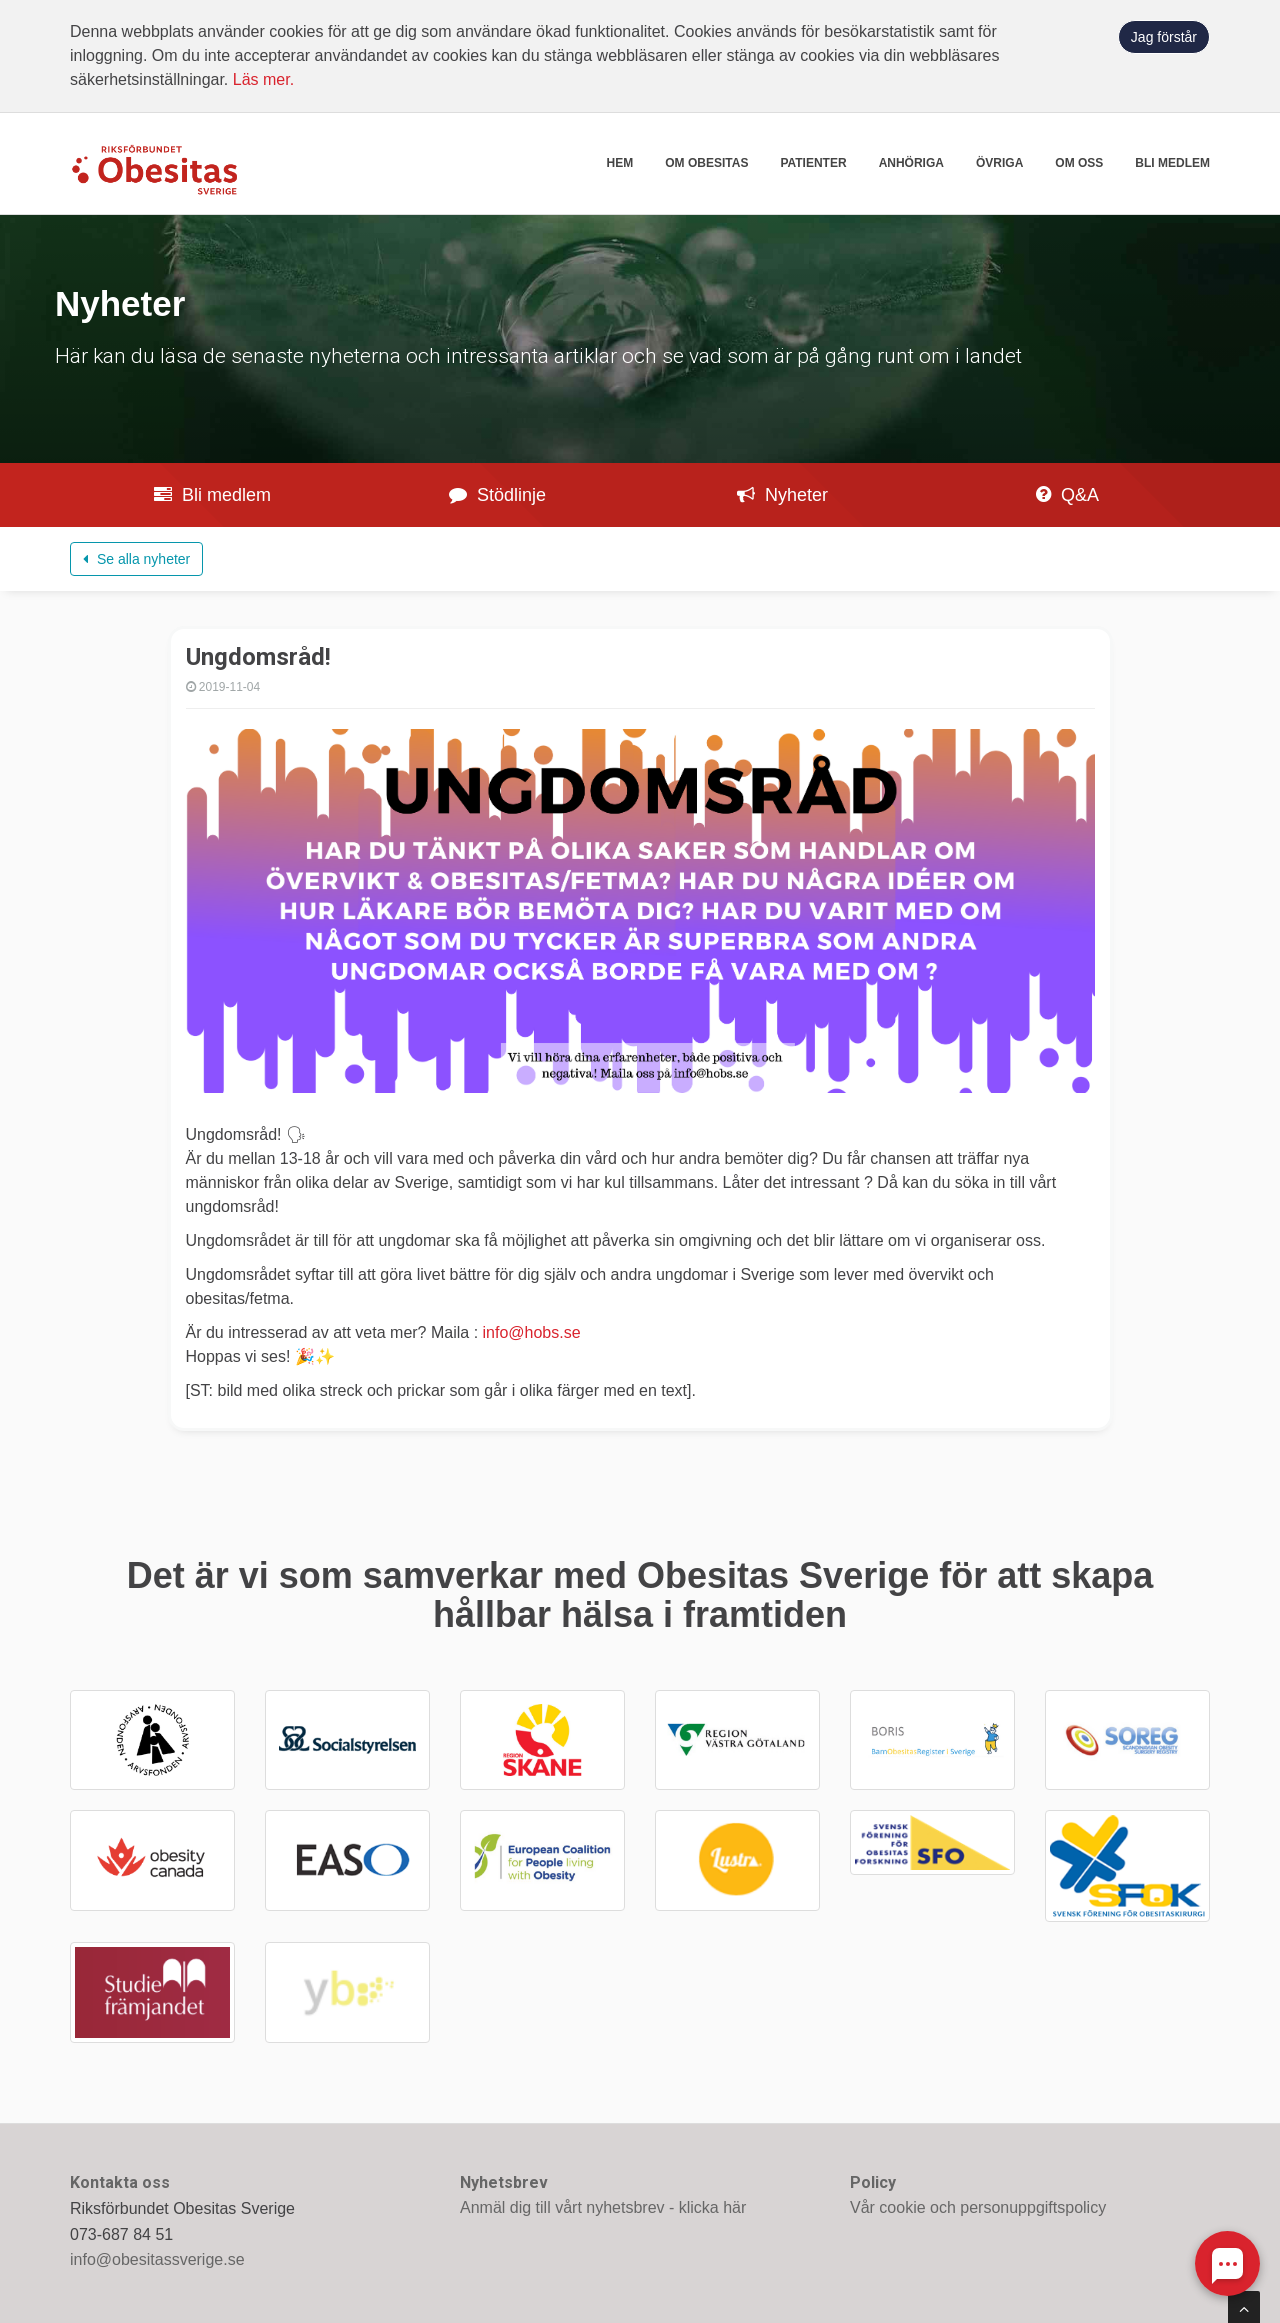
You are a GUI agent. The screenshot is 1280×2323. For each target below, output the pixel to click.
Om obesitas (706, 163)
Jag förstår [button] (1164, 37)
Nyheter (782, 495)
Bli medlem (1172, 163)
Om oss (1079, 163)
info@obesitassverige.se (157, 2259)
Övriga (999, 163)
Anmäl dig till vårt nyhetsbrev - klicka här (603, 2207)
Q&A (1067, 495)
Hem (620, 163)
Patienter (813, 163)
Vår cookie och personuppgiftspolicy (978, 2207)
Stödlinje (497, 495)
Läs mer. (263, 79)
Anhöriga (911, 163)
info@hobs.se (532, 1332)
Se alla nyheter (136, 559)
